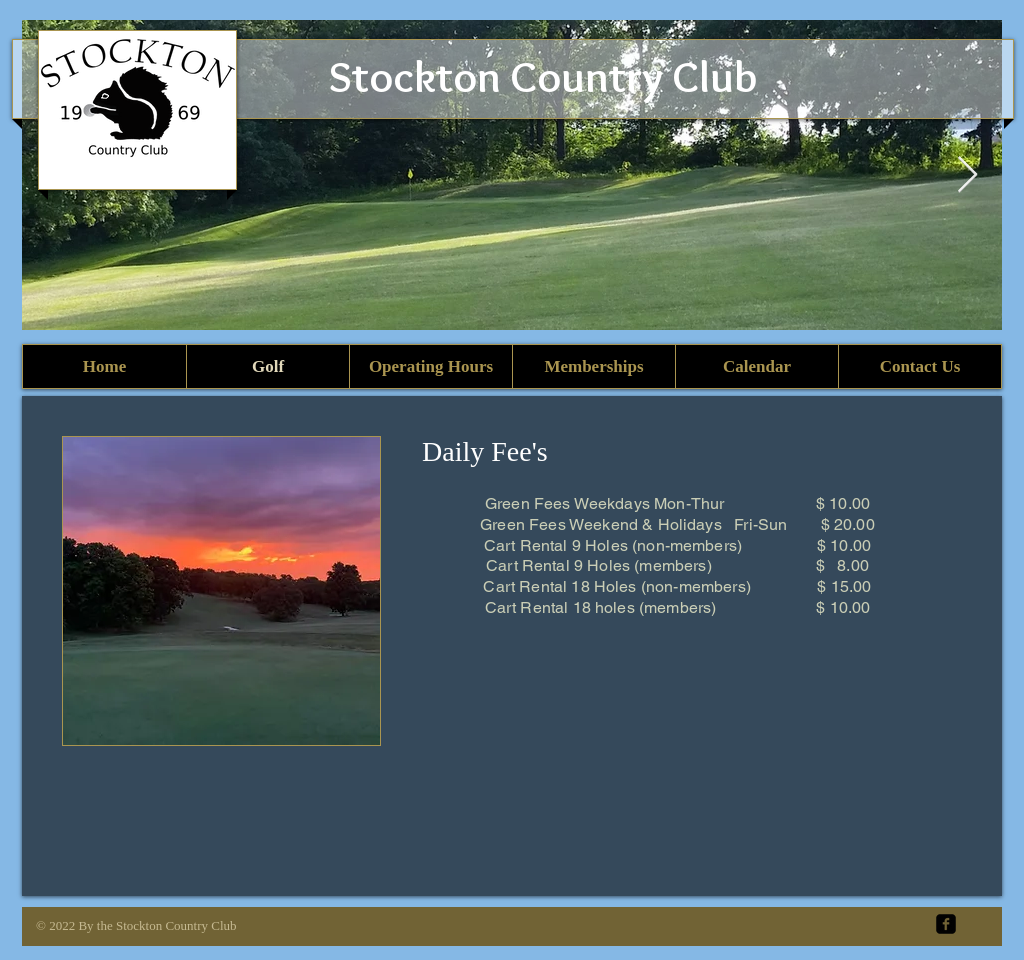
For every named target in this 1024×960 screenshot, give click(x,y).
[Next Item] (967, 175)
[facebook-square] (946, 924)
